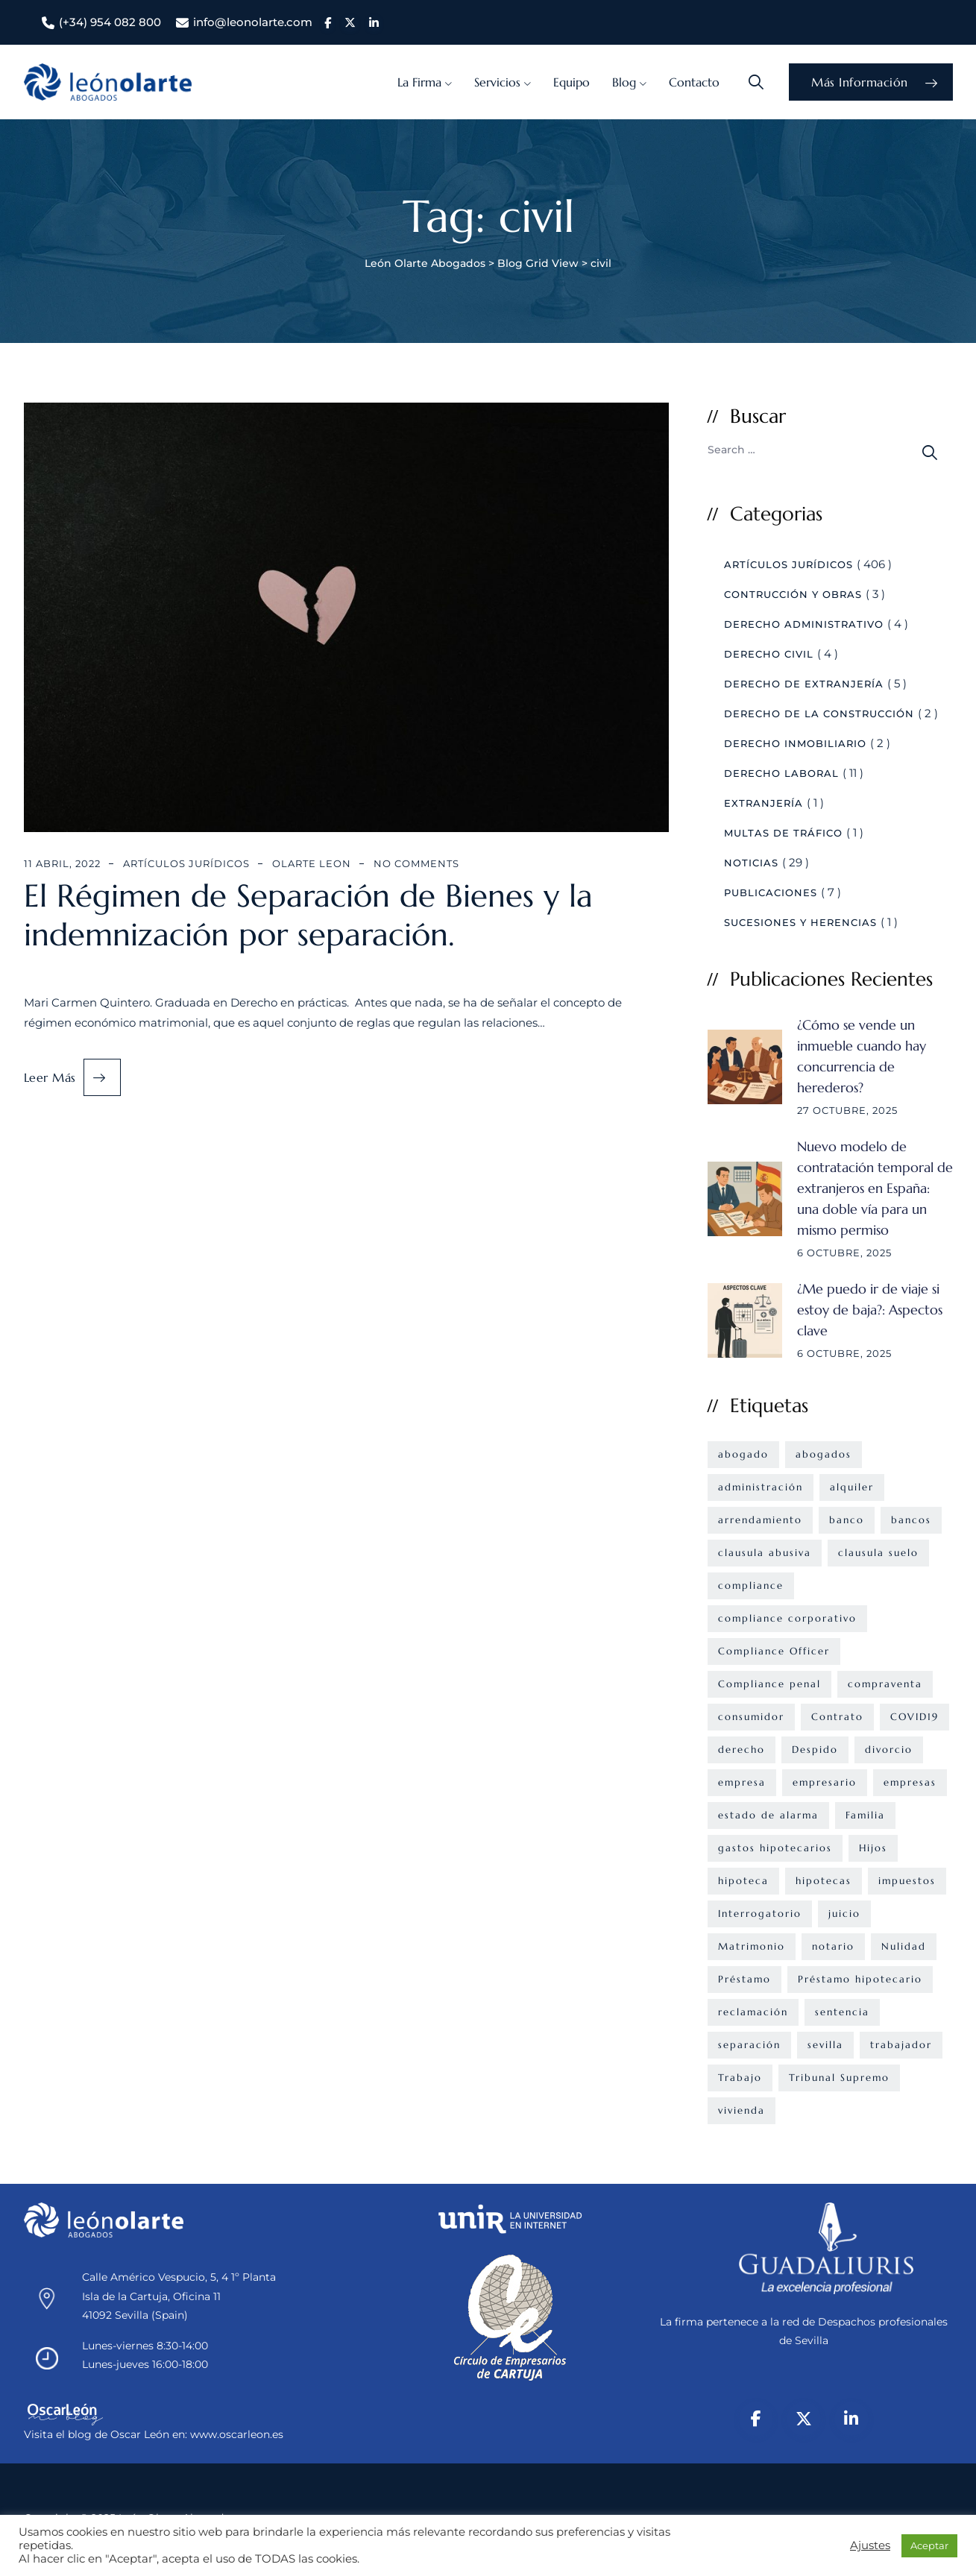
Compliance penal (769, 1684)
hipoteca (743, 1880)
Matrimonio (751, 1946)
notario (833, 1946)
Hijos (873, 1848)
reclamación (753, 2012)
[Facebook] (756, 2419)
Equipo (571, 82)
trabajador (901, 2044)
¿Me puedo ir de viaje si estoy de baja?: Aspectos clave (869, 1309)
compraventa (885, 1684)
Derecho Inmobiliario (795, 743)
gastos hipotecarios (775, 1848)
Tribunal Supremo (839, 2077)
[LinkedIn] (851, 2419)
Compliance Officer (774, 1651)
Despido (815, 1749)
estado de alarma (768, 1815)
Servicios (497, 82)
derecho (741, 1749)
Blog (624, 82)
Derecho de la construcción (819, 713)
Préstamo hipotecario (860, 1979)
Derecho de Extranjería (804, 684)
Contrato (837, 1716)
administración (760, 1487)
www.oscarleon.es (236, 2434)
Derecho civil (768, 654)
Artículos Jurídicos (186, 863)
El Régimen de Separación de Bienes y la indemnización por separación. (308, 915)
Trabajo (740, 2077)
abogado (743, 1454)
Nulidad (903, 1946)
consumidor (751, 1716)
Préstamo (744, 1979)
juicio (844, 1913)
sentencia (842, 2012)
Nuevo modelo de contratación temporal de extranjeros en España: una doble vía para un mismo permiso (875, 1188)
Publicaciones (770, 892)
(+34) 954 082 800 (110, 22)
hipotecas (823, 1880)
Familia (865, 1815)
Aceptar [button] (929, 2545)
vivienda (741, 2110)
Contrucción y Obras (793, 594)
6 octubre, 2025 (844, 1253)
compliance (751, 1585)
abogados (823, 1454)
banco (846, 1520)
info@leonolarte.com (252, 22)
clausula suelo (878, 1552)
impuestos (907, 1880)
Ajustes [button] (870, 2545)
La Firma (419, 82)
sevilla (825, 2044)
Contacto (694, 82)
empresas (910, 1782)
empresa (742, 1782)
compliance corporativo (787, 1618)
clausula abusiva (764, 1552)
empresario (825, 1782)
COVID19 (914, 1716)
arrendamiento (760, 1520)
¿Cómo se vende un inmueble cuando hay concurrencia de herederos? (861, 1056)
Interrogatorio (760, 1913)
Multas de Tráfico (783, 833)
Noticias (751, 863)
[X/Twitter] (804, 2419)
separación (749, 2044)
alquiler (852, 1487)
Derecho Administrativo (804, 624)
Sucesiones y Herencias (800, 922)
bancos (911, 1520)
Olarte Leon (311, 863)
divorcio (889, 1749)
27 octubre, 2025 (847, 1110)
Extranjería (763, 803)
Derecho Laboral (781, 773)
